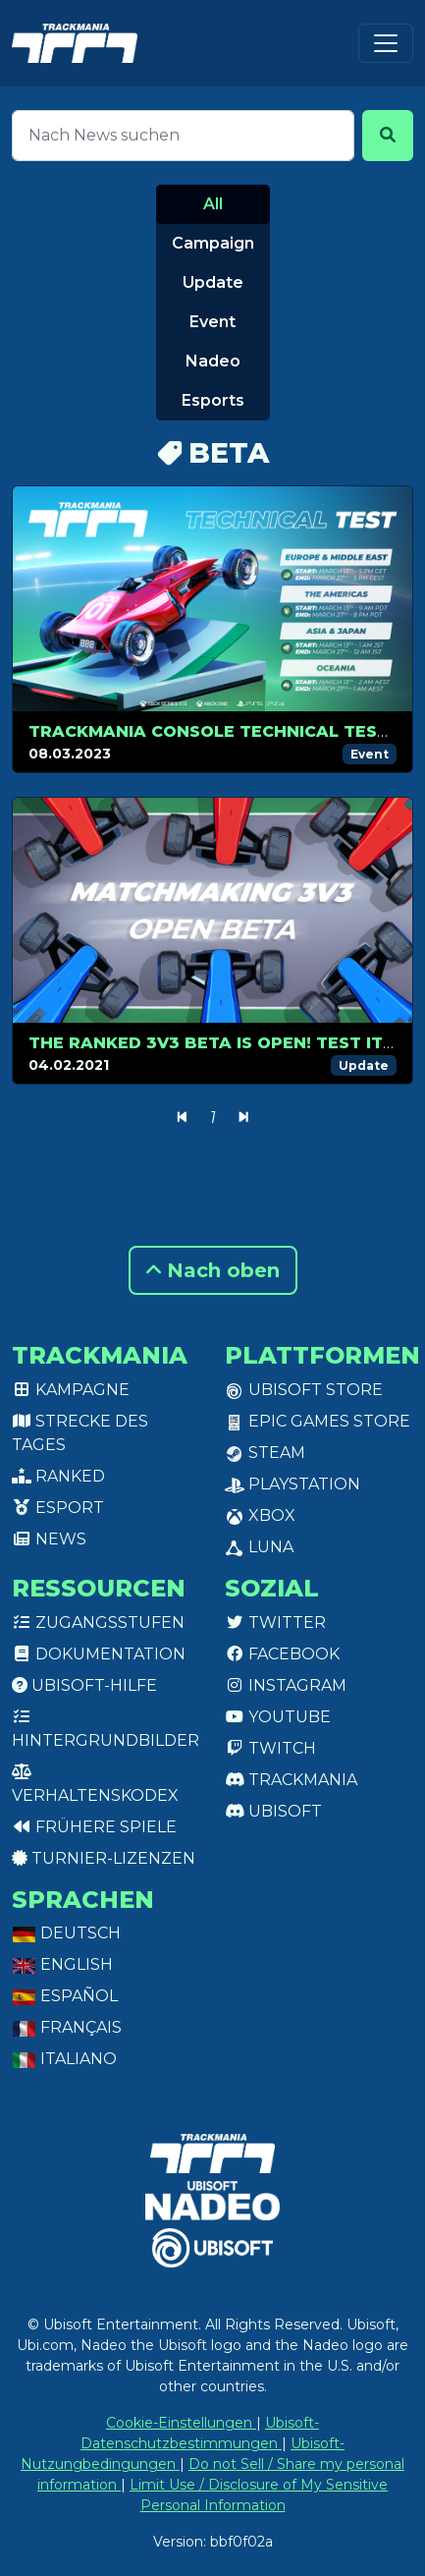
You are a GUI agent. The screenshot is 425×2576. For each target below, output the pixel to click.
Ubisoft (273, 1811)
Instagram (285, 1685)
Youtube (278, 1717)
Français (67, 2027)
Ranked (58, 1476)
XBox (260, 1515)
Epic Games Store (317, 1421)
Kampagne (71, 1389)
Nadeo (213, 361)
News (49, 1539)
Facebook (282, 1654)
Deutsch (66, 1933)
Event (212, 321)
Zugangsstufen (98, 1622)
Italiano (64, 2058)
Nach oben (213, 1270)
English (62, 1964)
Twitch (270, 1748)
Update (213, 282)
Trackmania (291, 1779)
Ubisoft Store (304, 1389)
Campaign (213, 243)
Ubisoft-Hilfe (84, 1685)
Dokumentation (99, 1654)
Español (65, 1996)
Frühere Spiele (94, 1827)
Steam (265, 1452)
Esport (58, 1507)
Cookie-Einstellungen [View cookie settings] (181, 2423)
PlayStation (292, 1484)
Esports (213, 400)
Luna (259, 1547)
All (213, 204)
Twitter (275, 1622)
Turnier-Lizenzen (103, 1858)
